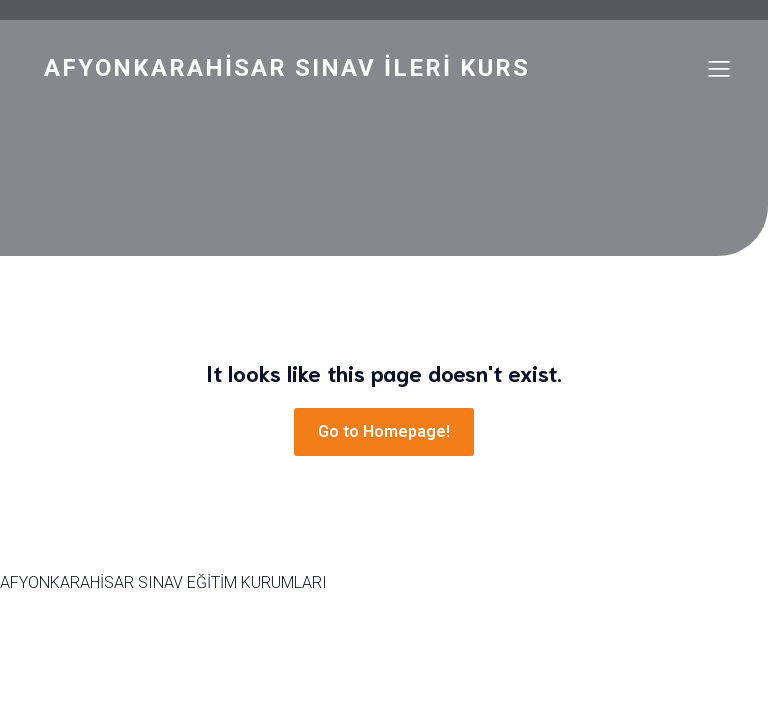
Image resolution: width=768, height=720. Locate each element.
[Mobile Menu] (719, 68)
